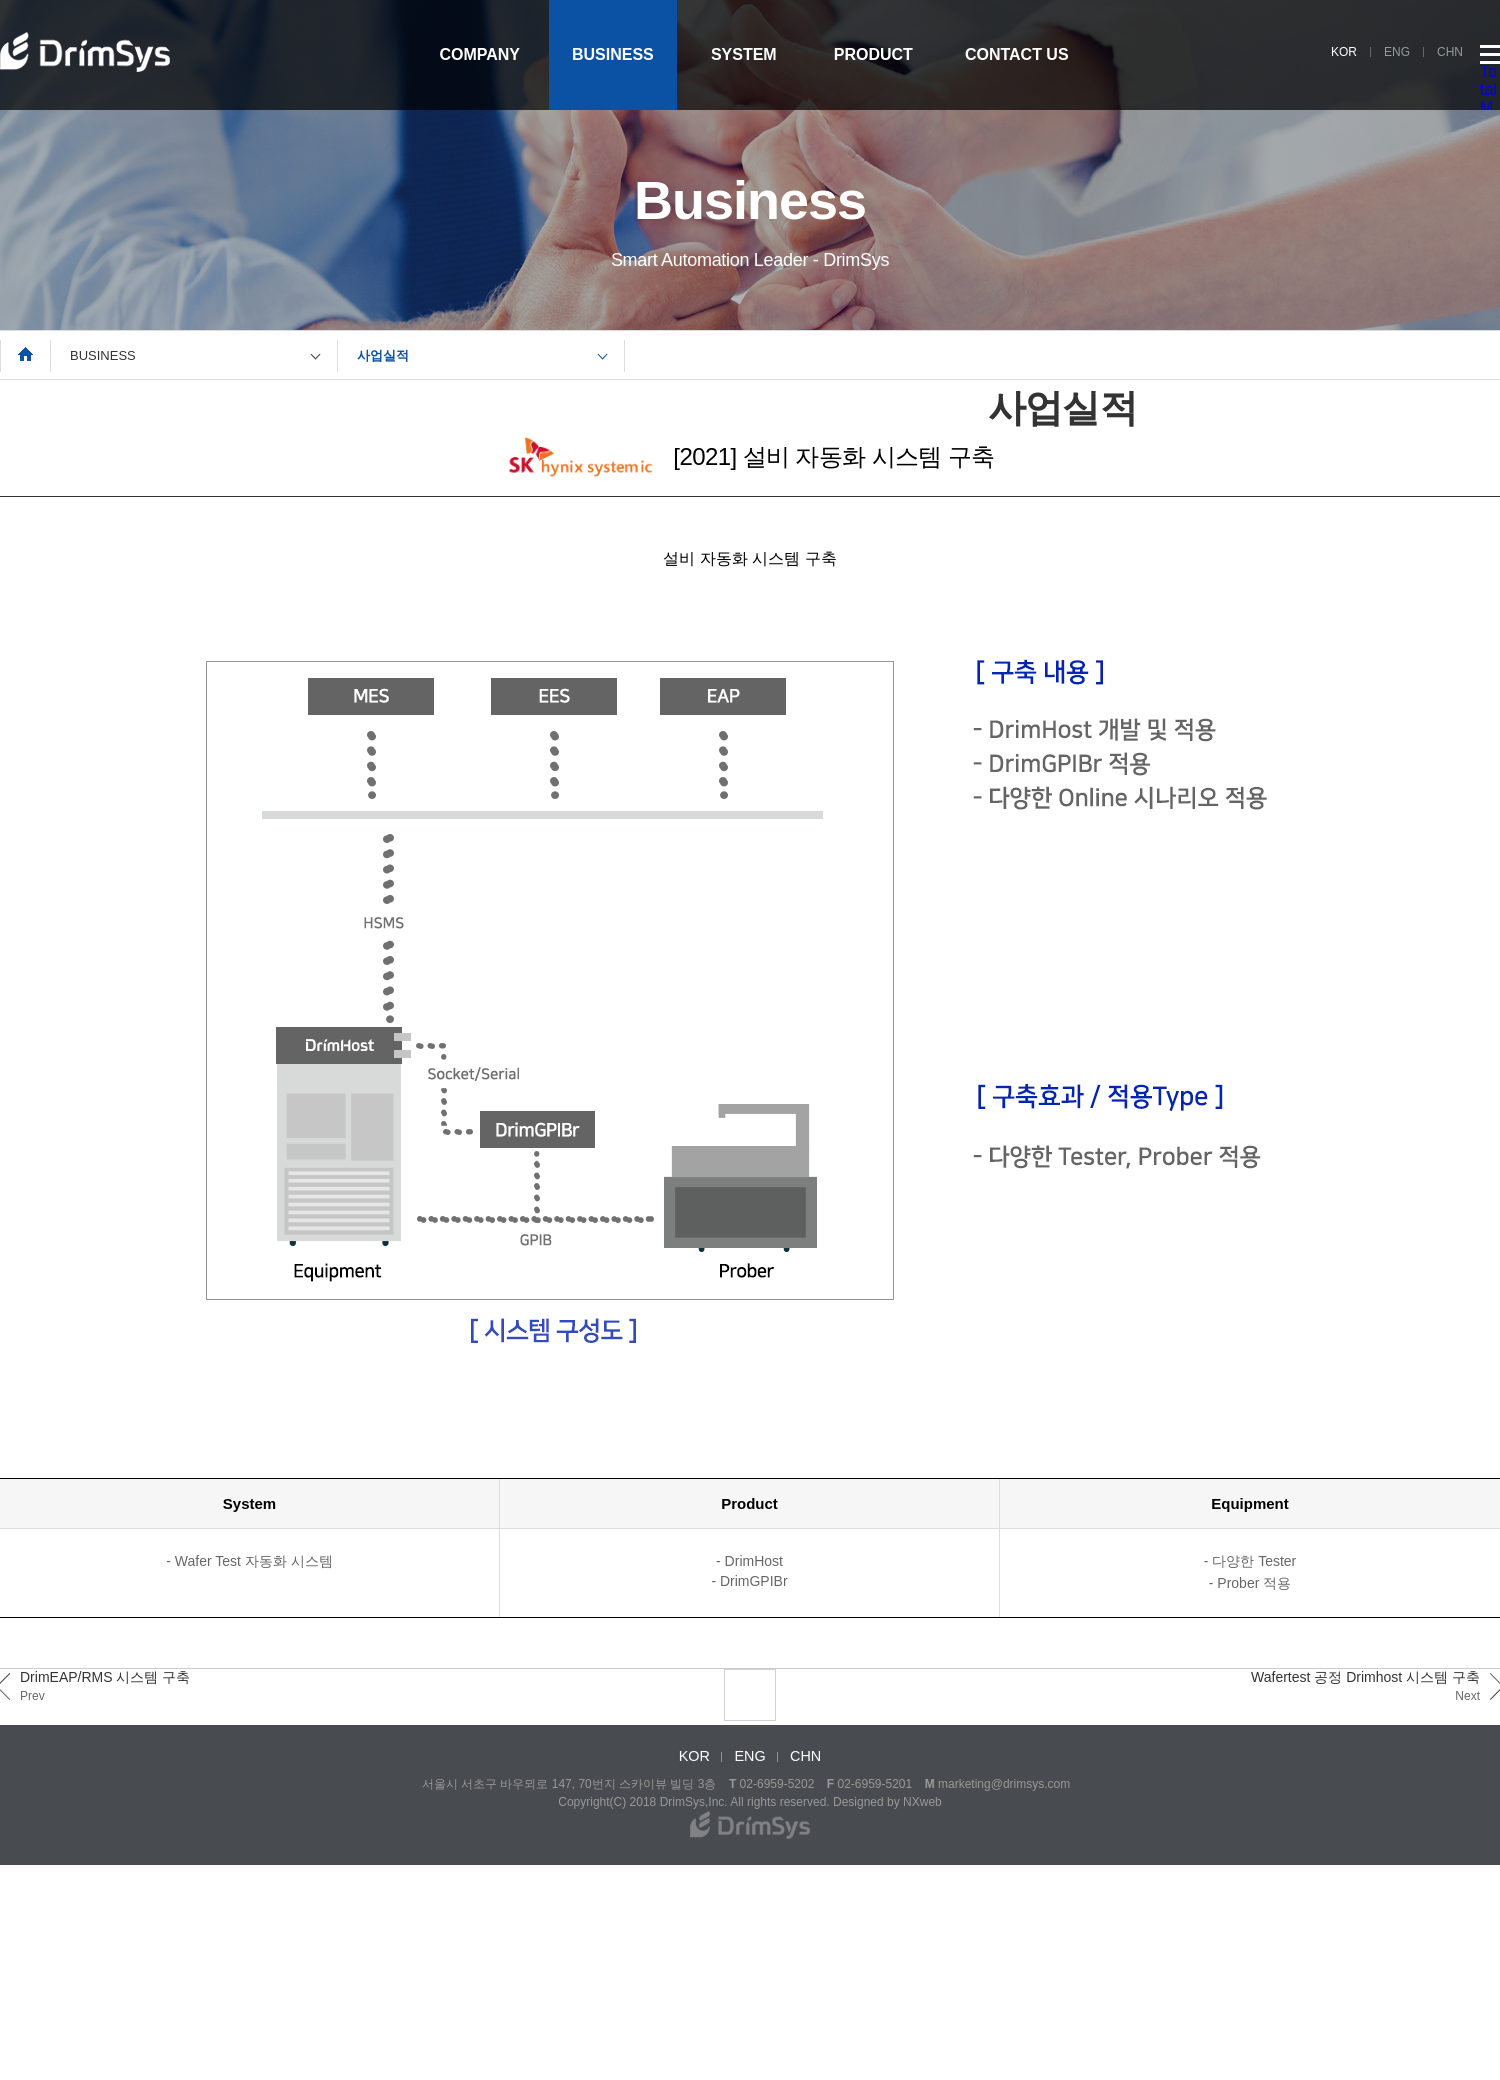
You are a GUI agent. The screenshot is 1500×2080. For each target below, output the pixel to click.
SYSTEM (744, 54)
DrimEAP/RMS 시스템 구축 (105, 1686)
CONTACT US (1017, 54)
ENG (1397, 52)
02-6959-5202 (777, 1784)
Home (25, 354)
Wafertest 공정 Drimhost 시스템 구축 (1365, 1686)
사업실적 (383, 355)
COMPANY (479, 54)
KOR (1344, 52)
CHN (1450, 52)
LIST (750, 1695)
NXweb (922, 1802)
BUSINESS (613, 54)
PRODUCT (873, 54)
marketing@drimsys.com (1004, 1784)
